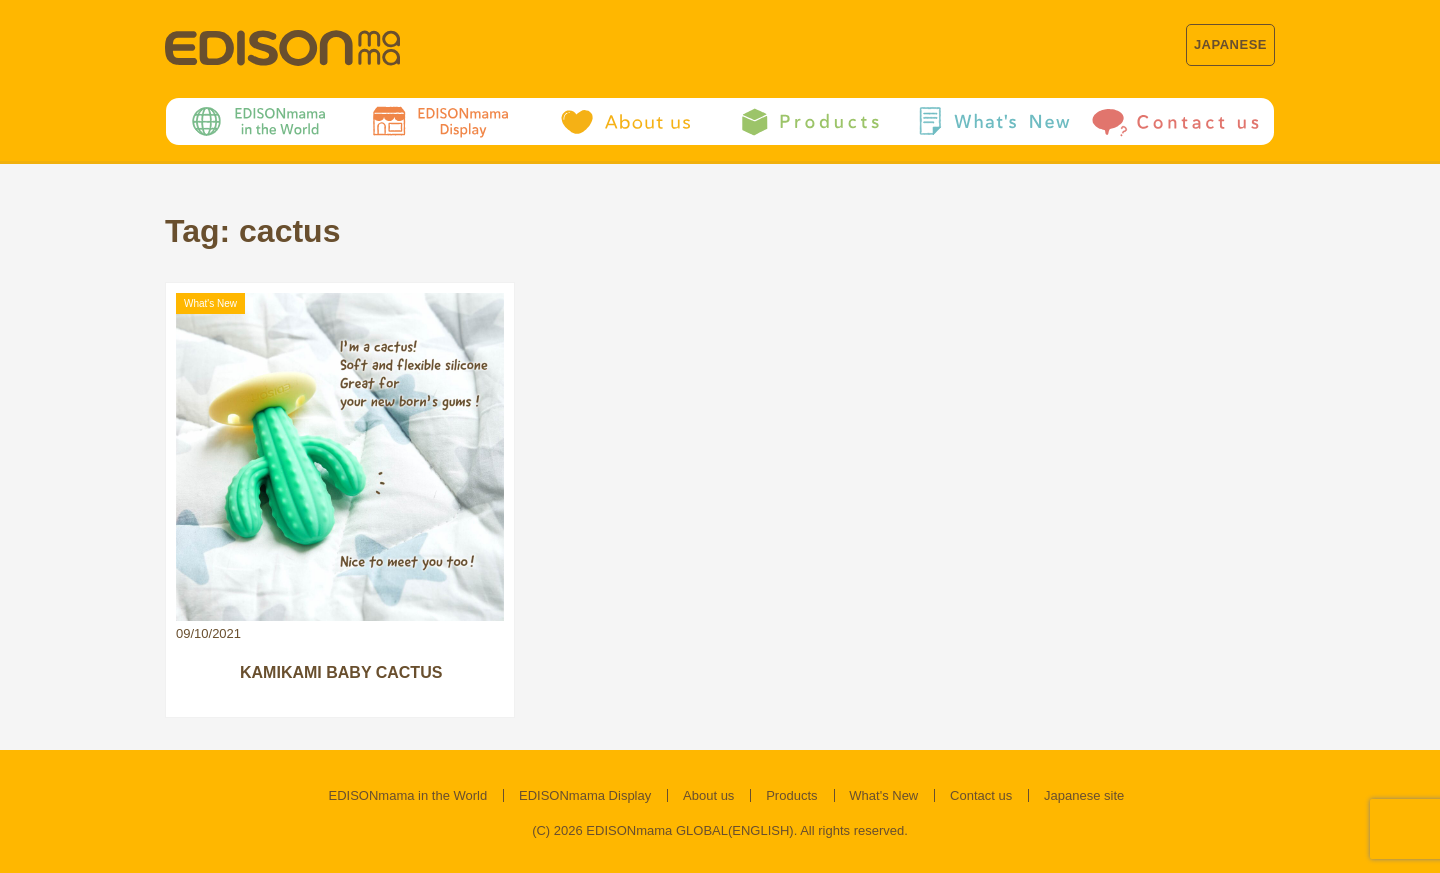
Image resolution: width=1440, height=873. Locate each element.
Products (791, 795)
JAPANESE (1230, 44)
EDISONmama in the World (408, 795)
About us (708, 795)
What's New (883, 795)
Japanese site (1084, 795)
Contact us (981, 795)
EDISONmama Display (585, 795)
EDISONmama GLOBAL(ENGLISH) (689, 830)
